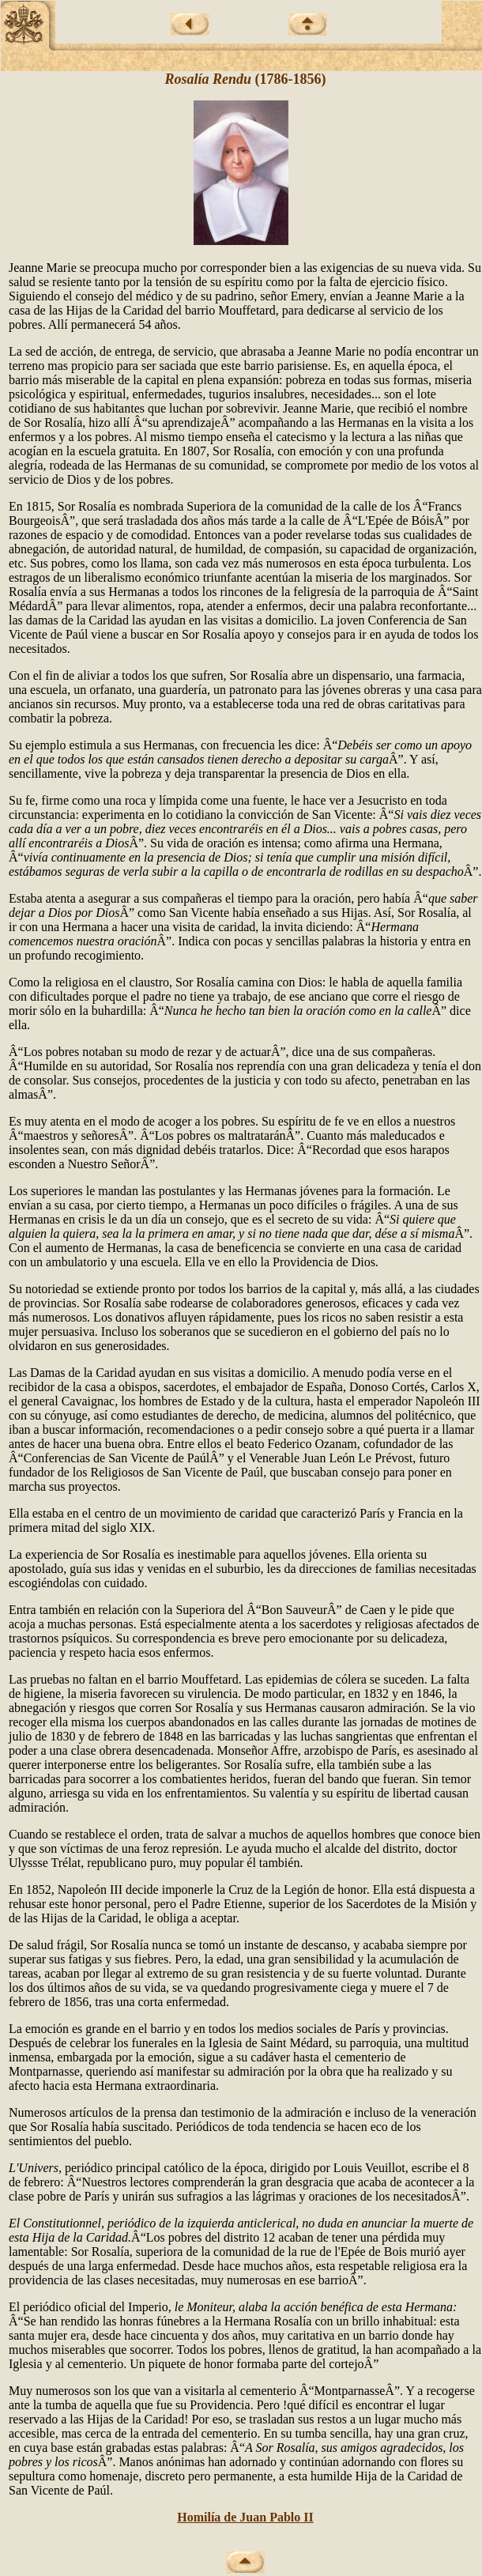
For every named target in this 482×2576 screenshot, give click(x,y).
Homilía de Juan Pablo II (245, 2517)
